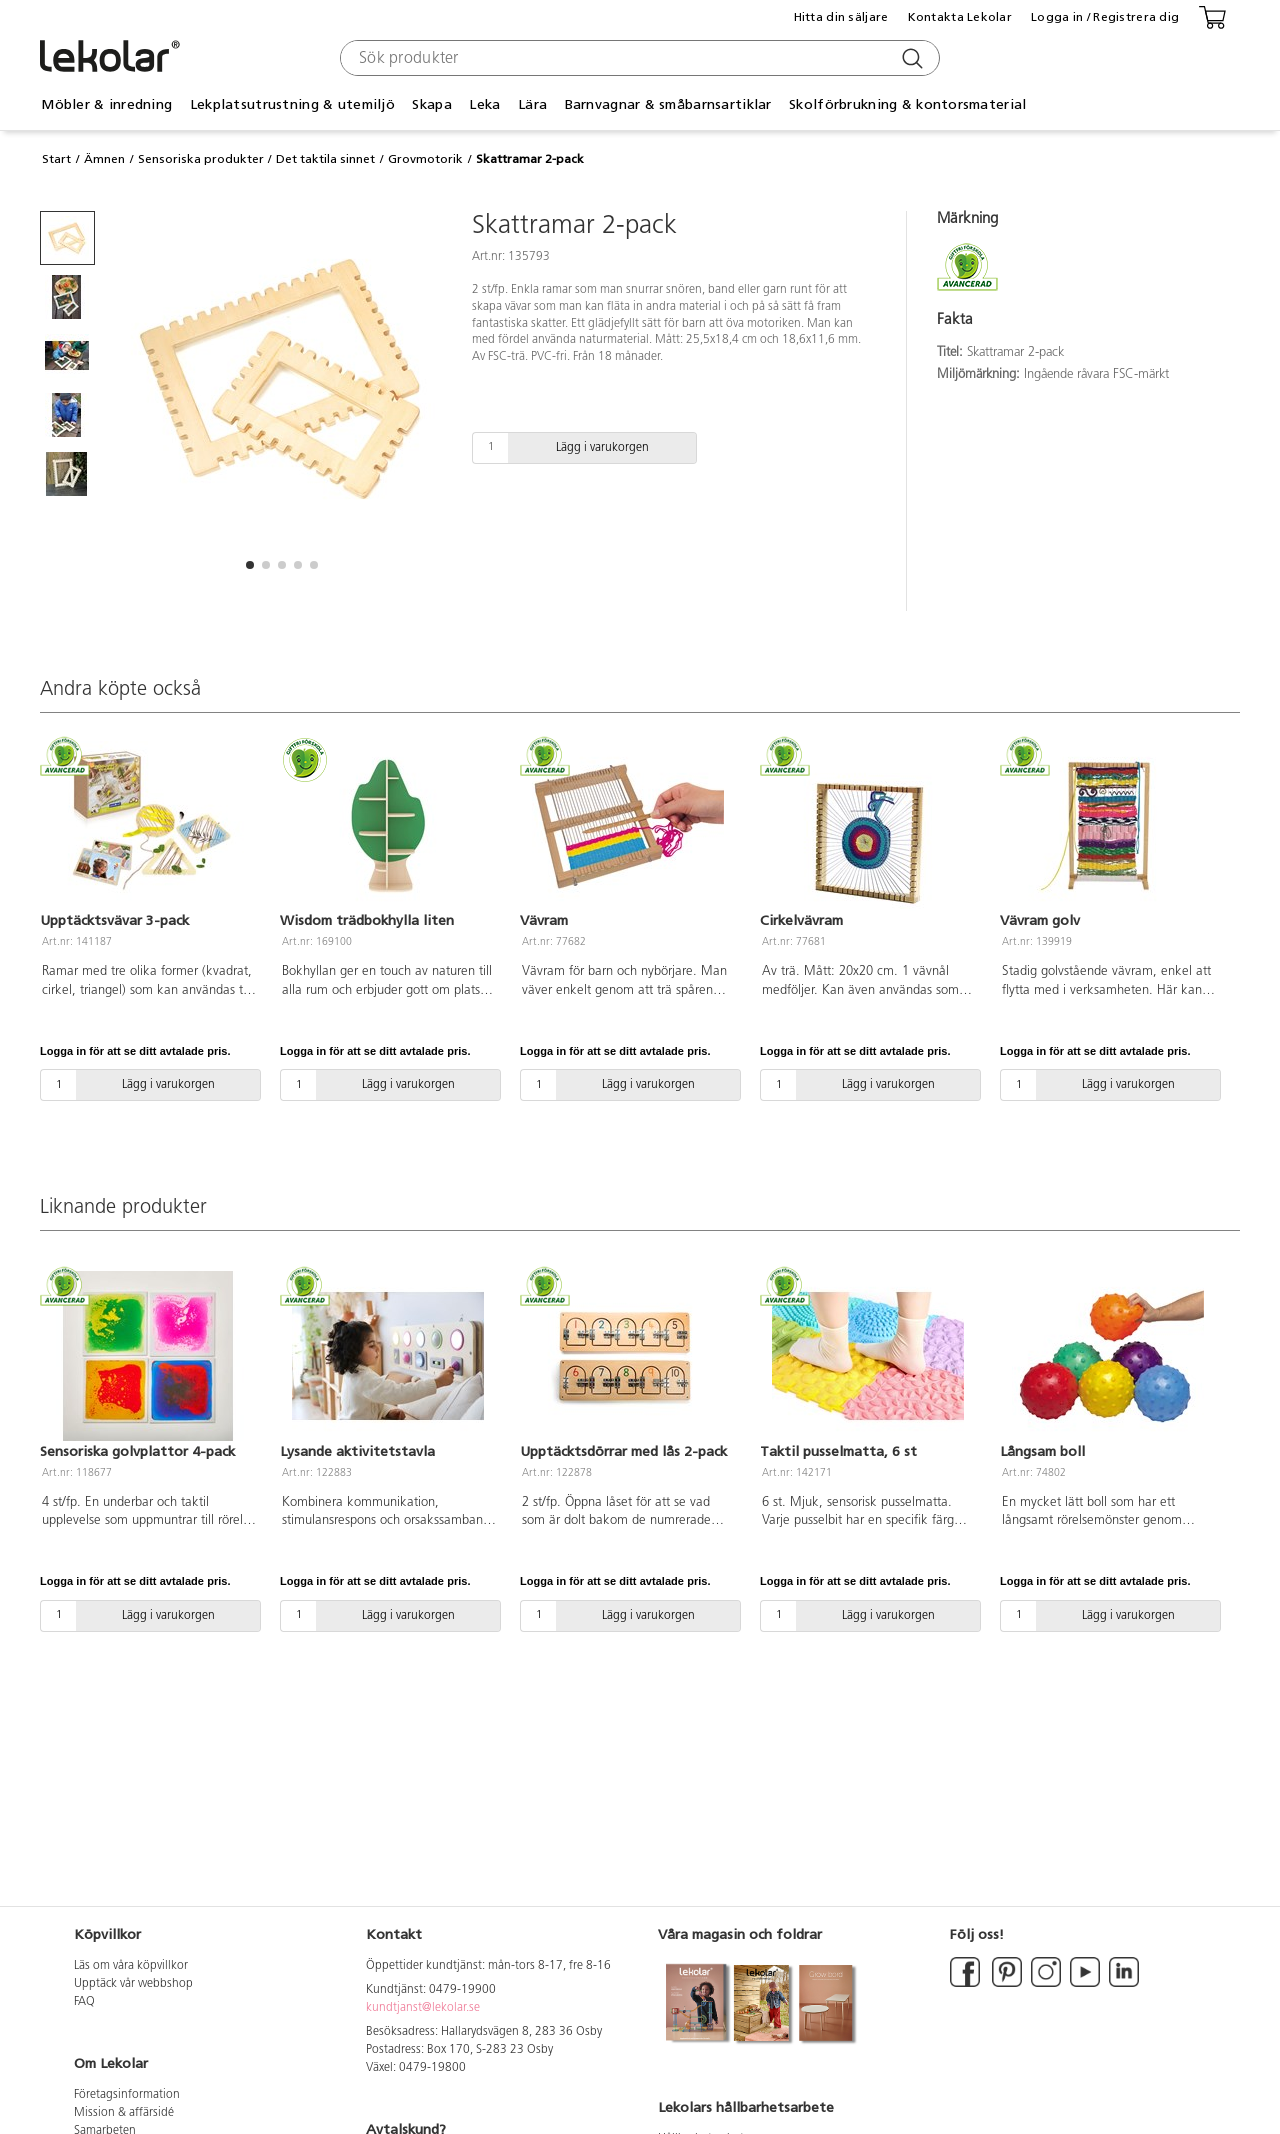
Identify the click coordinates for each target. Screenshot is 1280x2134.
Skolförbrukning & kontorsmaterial (907, 104)
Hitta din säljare (841, 17)
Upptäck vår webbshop (133, 1984)
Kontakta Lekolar (960, 17)
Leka (484, 104)
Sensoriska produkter (201, 159)
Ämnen (104, 159)
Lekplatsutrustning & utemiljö (292, 104)
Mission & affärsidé (124, 2113)
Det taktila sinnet (325, 159)
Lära (532, 104)
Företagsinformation (127, 2095)
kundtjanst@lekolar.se (423, 2008)
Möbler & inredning (106, 104)
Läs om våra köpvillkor (131, 1966)
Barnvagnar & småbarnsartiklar (668, 104)
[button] (250, 565)
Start (56, 159)
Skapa (431, 104)
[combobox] (637, 58)
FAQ (84, 2002)
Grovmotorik (425, 159)
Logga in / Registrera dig (1105, 17)
